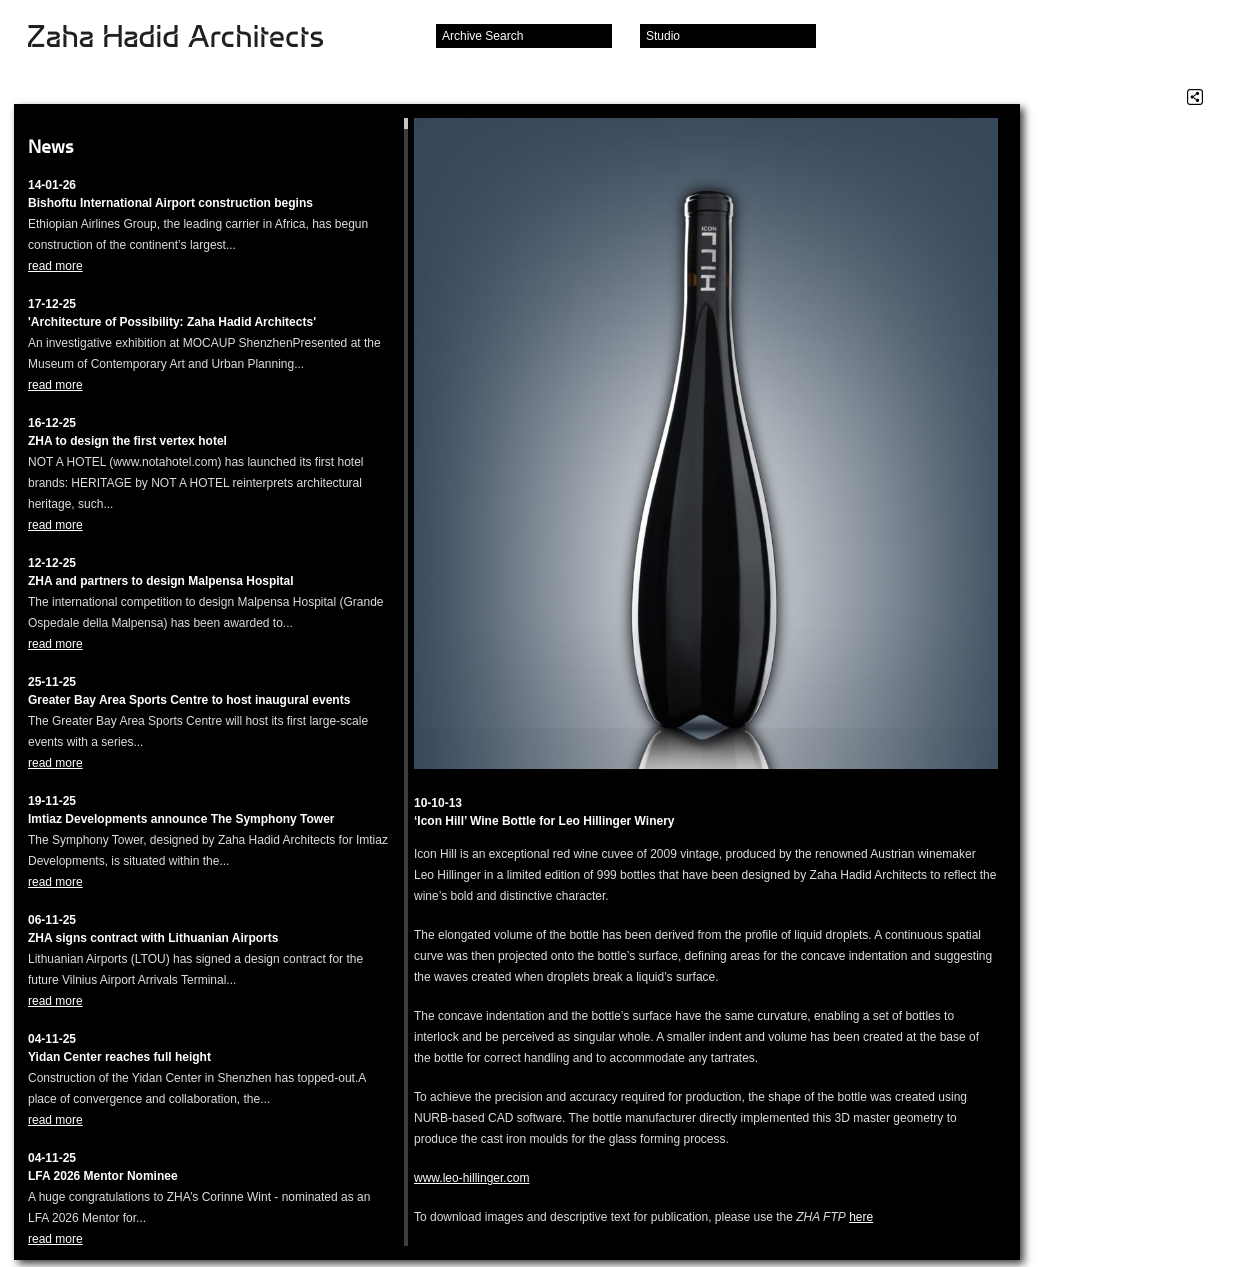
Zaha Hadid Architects (191, 38)
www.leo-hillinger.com (471, 1178)
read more (55, 266)
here (861, 1217)
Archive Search (482, 36)
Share (1195, 97)
